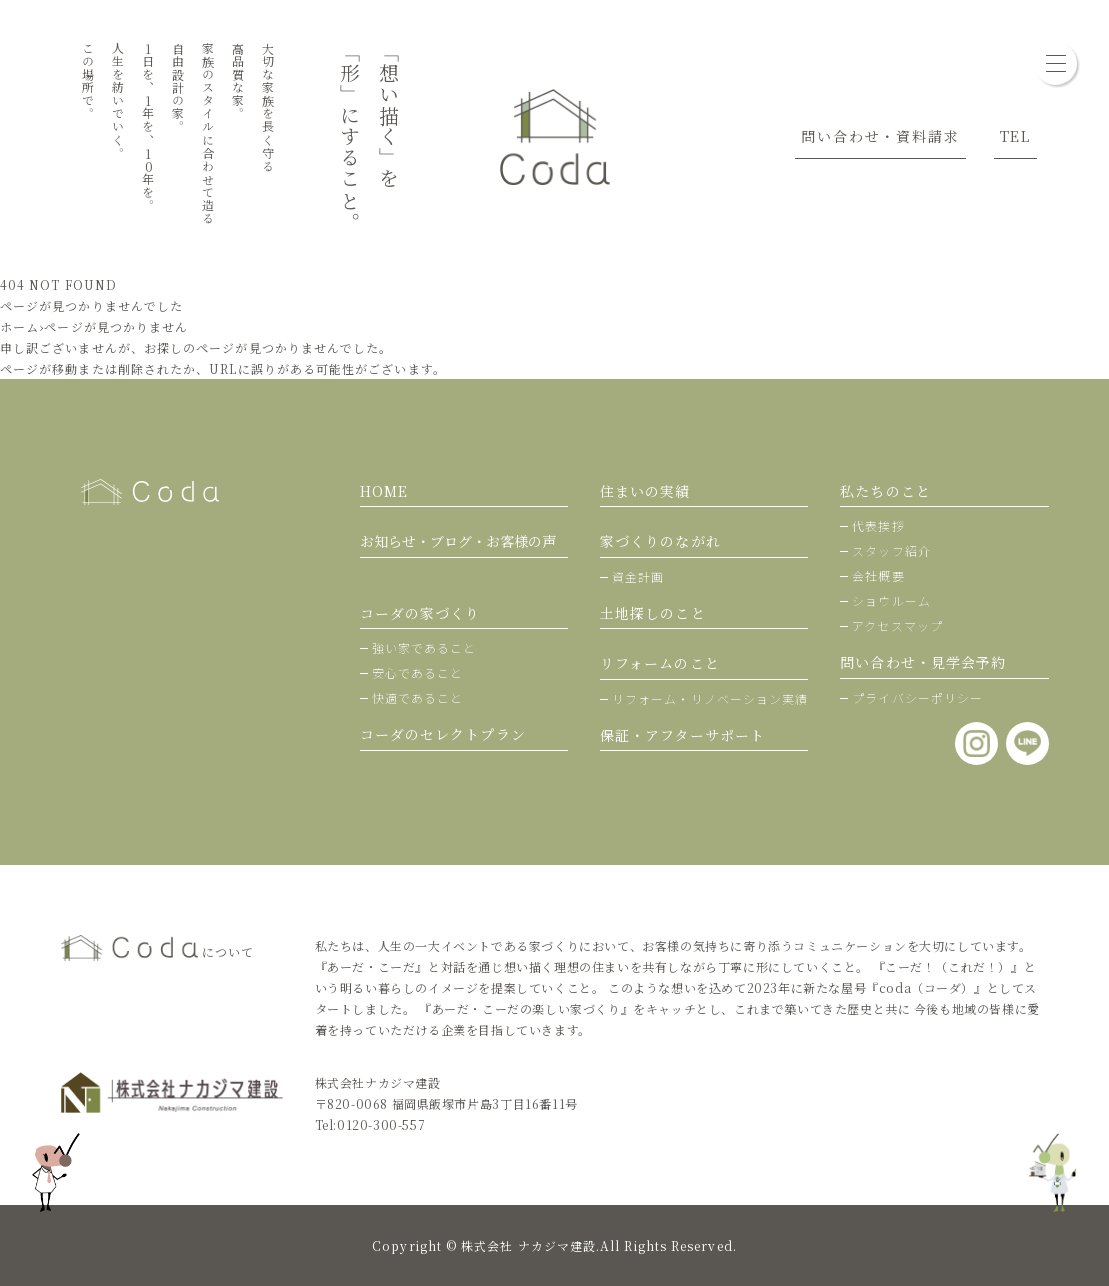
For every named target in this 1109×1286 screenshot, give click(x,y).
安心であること (418, 672)
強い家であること (424, 647)
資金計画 (638, 576)
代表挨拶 (878, 525)
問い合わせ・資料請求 (880, 136)
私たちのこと (885, 491)
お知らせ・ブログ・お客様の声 (458, 541)
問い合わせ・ (923, 662)
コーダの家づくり (420, 613)
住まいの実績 (645, 491)
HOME (384, 491)
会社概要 (878, 575)
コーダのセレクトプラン (443, 734)
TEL (1015, 136)
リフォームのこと (660, 663)
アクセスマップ (897, 625)
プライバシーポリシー (917, 697)
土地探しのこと (653, 613)
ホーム (19, 326)
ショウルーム (891, 600)
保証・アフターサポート (682, 735)
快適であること (418, 697)
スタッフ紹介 (891, 550)
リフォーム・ (710, 698)
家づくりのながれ (660, 541)
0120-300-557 (381, 1124)
